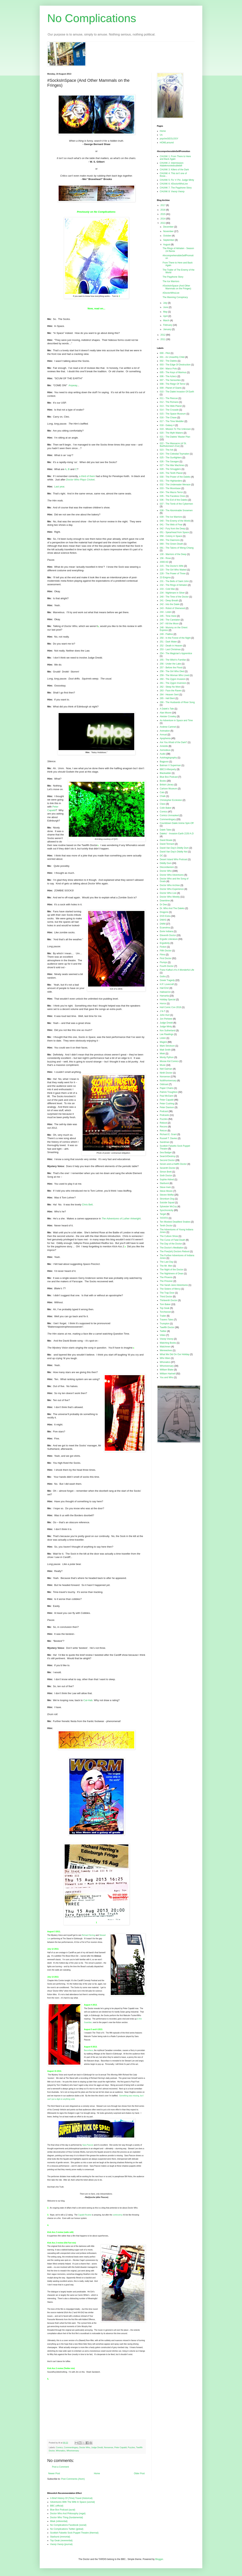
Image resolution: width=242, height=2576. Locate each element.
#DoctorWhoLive (171, 293)
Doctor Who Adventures (172, 875)
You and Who (166, 1377)
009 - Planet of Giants (171, 388)
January (167, 329)
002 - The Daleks (168, 361)
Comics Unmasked (169, 815)
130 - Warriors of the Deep (173, 554)
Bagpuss (164, 761)
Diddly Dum (165, 863)
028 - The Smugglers (170, 469)
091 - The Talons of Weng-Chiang (177, 548)
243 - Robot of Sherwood (172, 608)
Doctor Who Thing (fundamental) (66, 2517)
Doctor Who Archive (170, 885)
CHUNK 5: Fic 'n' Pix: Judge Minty (177, 180)
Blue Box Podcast (169, 777)
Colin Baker (165, 808)
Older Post (139, 2473)
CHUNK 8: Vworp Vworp (172, 191)
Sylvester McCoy (168, 1206)
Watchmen (165, 1346)
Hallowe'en (165, 992)
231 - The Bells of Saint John (174, 581)
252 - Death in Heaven (171, 645)
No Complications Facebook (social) (68, 2525)
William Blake (166, 1369)
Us (161, 135)
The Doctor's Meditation (172, 1247)
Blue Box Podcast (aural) (62, 2509)
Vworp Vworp (166, 1339)
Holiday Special (167, 999)
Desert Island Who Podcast (173, 859)
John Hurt (165, 1015)
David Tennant (167, 844)
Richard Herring (88, 1935)
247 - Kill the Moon (169, 623)
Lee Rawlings (166, 1034)
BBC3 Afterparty (168, 769)
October (167, 235)
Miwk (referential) (58, 2521)
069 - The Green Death (171, 544)
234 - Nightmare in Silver (172, 592)
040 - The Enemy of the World (175, 521)
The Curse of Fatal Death (172, 1240)
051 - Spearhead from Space (174, 532)
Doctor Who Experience (172, 889)
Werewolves (166, 1350)
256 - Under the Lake (170, 663)
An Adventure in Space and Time (176, 720)
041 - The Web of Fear (171, 524)
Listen (163, 1038)
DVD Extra (165, 916)
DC (161, 855)
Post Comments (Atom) (73, 2479)
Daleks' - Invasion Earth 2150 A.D (177, 833)
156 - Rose (165, 558)
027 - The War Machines (172, 465)
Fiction (163, 947)
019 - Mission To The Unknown (175, 429)
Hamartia (164, 995)
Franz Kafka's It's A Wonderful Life (177, 970)
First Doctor (165, 958)
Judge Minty (166, 1026)
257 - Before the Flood (171, 667)
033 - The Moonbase (170, 488)
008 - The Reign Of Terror (172, 384)
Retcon (163, 1130)
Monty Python (167, 1057)
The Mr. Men (166, 1265)
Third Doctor (166, 1296)
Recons (164, 1126)
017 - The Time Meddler (172, 421)
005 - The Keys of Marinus (173, 372)
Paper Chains (167, 1088)
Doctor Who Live (168, 893)
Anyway (72, 385)
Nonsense (108, 2447)
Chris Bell (87, 1204)
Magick (163, 1042)
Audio (163, 754)
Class (162, 804)
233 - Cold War (167, 589)
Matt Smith (165, 1049)
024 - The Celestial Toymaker (174, 453)
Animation (165, 730)
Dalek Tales (165, 829)
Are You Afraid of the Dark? (173, 742)
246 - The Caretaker (170, 619)
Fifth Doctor (165, 950)
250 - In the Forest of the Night (175, 638)
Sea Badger (166, 1152)
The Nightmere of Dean (171, 1273)
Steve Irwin (165, 1187)
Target (163, 1214)
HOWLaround (167, 142)
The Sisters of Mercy (170, 1289)
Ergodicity (165, 943)
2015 (163, 214)
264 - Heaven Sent (169, 694)
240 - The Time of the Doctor (174, 596)
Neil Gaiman (166, 1069)
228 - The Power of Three (172, 573)
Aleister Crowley (168, 716)
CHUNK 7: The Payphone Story (176, 187)
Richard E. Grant (168, 1134)
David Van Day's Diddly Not (173, 851)
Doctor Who (84, 2447)
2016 (163, 209)
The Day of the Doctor (171, 1243)
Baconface (88, 2050)
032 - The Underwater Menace (175, 484)
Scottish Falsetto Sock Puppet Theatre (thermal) (74, 2532)
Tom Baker (165, 1304)
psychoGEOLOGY (169, 138)
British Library (167, 784)
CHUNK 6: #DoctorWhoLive (174, 183)
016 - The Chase (168, 417)
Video (162, 1335)
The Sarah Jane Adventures (174, 1285)
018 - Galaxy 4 (167, 425)
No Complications (91, 18)
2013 (163, 223)
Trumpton (164, 1323)
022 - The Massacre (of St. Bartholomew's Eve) (173, 444)
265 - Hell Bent (167, 698)
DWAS (163, 920)
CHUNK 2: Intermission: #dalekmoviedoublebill (172, 164)
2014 (163, 218)
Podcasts (164, 1115)
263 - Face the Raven (171, 690)
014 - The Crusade (169, 409)
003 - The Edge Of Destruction (175, 364)
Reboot (163, 1123)
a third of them (87, 476)
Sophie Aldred (167, 1179)
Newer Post (54, 2473)
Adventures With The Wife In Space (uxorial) (72, 2502)
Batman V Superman (170, 765)
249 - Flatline (166, 634)
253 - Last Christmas (170, 649)
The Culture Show (169, 1236)
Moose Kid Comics (169, 1061)
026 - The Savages (169, 461)
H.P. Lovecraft (167, 984)
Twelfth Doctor (167, 1327)
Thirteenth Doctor (168, 1300)
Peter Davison (167, 1107)
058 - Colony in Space (171, 536)
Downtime (165, 900)
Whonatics (60, 2450)
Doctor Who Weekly (170, 896)
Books (163, 781)
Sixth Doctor (166, 1175)
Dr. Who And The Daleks (172, 908)
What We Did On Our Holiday (174, 1354)
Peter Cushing (167, 1103)
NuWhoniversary (168, 1080)
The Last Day (166, 1262)
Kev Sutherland (167, 1030)
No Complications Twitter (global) (66, 2529)
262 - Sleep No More (170, 686)
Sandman (164, 1142)
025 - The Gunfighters (171, 457)
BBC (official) (56, 2505)
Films (162, 954)
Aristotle (164, 746)
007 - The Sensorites (170, 380)
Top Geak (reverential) (61, 2540)
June (166, 307)
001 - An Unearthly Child (172, 357)
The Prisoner (166, 1281)
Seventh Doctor (167, 1168)
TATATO (164, 1218)
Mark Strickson (167, 1045)
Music (163, 1065)
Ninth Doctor (166, 1072)
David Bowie (166, 840)
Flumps (163, 962)
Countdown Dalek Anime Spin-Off (177, 823)
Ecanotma (165, 927)
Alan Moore (165, 712)
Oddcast (164, 1084)
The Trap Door (167, 1292)
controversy (118, 2215)
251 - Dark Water (168, 641)
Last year (59, 486)
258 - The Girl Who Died (172, 671)
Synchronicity (166, 1210)
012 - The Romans (169, 402)
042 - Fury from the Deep (172, 528)
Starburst (164, 1183)
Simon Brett (166, 1171)
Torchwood (165, 1312)
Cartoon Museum (168, 788)
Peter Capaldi (120, 2447)
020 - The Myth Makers (171, 433)
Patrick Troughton (169, 1092)
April (165, 316)
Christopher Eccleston (171, 800)
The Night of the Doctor (171, 1269)
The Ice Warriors (171, 281)
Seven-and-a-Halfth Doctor (173, 1164)
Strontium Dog (167, 1198)
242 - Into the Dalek (170, 604)
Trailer (163, 1316)
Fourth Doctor (167, 966)
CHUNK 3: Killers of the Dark (174, 169)
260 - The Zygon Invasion (172, 679)
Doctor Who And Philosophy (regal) (67, 2513)
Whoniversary (73, 2450)
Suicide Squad (167, 1202)
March (166, 320)
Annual (163, 734)
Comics (59, 2447)
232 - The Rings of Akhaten (173, 585)
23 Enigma (165, 577)
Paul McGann (167, 1096)
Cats (162, 792)
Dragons (164, 912)
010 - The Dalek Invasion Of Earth (177, 391)
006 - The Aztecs (168, 376)
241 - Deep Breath (169, 600)
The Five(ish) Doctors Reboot (174, 1251)
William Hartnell (167, 1373)
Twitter (163, 1331)
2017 (163, 205)
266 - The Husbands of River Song (177, 702)
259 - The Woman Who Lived (174, 675)
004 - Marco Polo (168, 368)
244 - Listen (166, 612)
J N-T (162, 1011)
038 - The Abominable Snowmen (176, 510)
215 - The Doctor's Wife (171, 566)
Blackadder (165, 773)
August (167, 244)
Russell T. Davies (168, 1138)
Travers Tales (166, 1319)
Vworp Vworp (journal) (61, 2544)
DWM (162, 923)
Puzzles (131, 2447)
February (168, 325)
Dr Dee (163, 904)
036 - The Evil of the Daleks (174, 500)
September (169, 240)
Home (97, 2473)
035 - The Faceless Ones (172, 496)
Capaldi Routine (85, 2215)
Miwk (162, 1053)
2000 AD (164, 562)
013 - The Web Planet (171, 406)
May (165, 311)
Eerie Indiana (166, 931)
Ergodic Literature (169, 939)
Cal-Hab (87, 1700)
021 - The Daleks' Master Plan (175, 436)
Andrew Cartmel (168, 727)
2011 (163, 339)
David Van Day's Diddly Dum (174, 848)
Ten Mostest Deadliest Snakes (175, 1221)
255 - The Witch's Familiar (173, 659)
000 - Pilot (165, 353)
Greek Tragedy (167, 980)
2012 (163, 334)
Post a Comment (60, 2467)
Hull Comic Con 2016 (170, 1007)
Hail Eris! (164, 988)
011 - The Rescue (169, 398)
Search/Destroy (167, 1156)
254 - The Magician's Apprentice (176, 653)
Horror (163, 1003)
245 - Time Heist (168, 616)
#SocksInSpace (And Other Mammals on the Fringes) (177, 287)
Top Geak (164, 1308)
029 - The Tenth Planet (171, 473)
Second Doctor (167, 1160)
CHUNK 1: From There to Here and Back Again (175, 157)
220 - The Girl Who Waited (173, 569)
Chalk (163, 796)
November (168, 231)
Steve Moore (166, 1191)
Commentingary (71, 2447)
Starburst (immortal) (60, 2536)
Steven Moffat (167, 1194)
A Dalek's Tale (167, 708)
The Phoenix (166, 1277)
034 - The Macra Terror (171, 492)
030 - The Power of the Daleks (175, 477)
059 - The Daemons (170, 540)
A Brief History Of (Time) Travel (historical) (71, 2498)
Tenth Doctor (166, 1225)
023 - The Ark (166, 450)
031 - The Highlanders (171, 480)
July (165, 303)
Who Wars (165, 1358)
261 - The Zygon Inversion (173, 683)
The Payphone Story (173, 277)
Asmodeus (165, 750)
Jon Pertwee (166, 1018)
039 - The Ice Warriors (171, 517)
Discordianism (167, 867)
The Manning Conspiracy (175, 297)
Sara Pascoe (87, 2145)
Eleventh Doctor (168, 935)
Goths (163, 976)
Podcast (164, 1111)
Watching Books (168, 1343)
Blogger (159, 2559)
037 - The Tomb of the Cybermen (176, 504)
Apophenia (165, 738)
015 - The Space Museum (173, 413)
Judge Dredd (97, 2447)
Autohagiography (168, 757)
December (168, 226)
